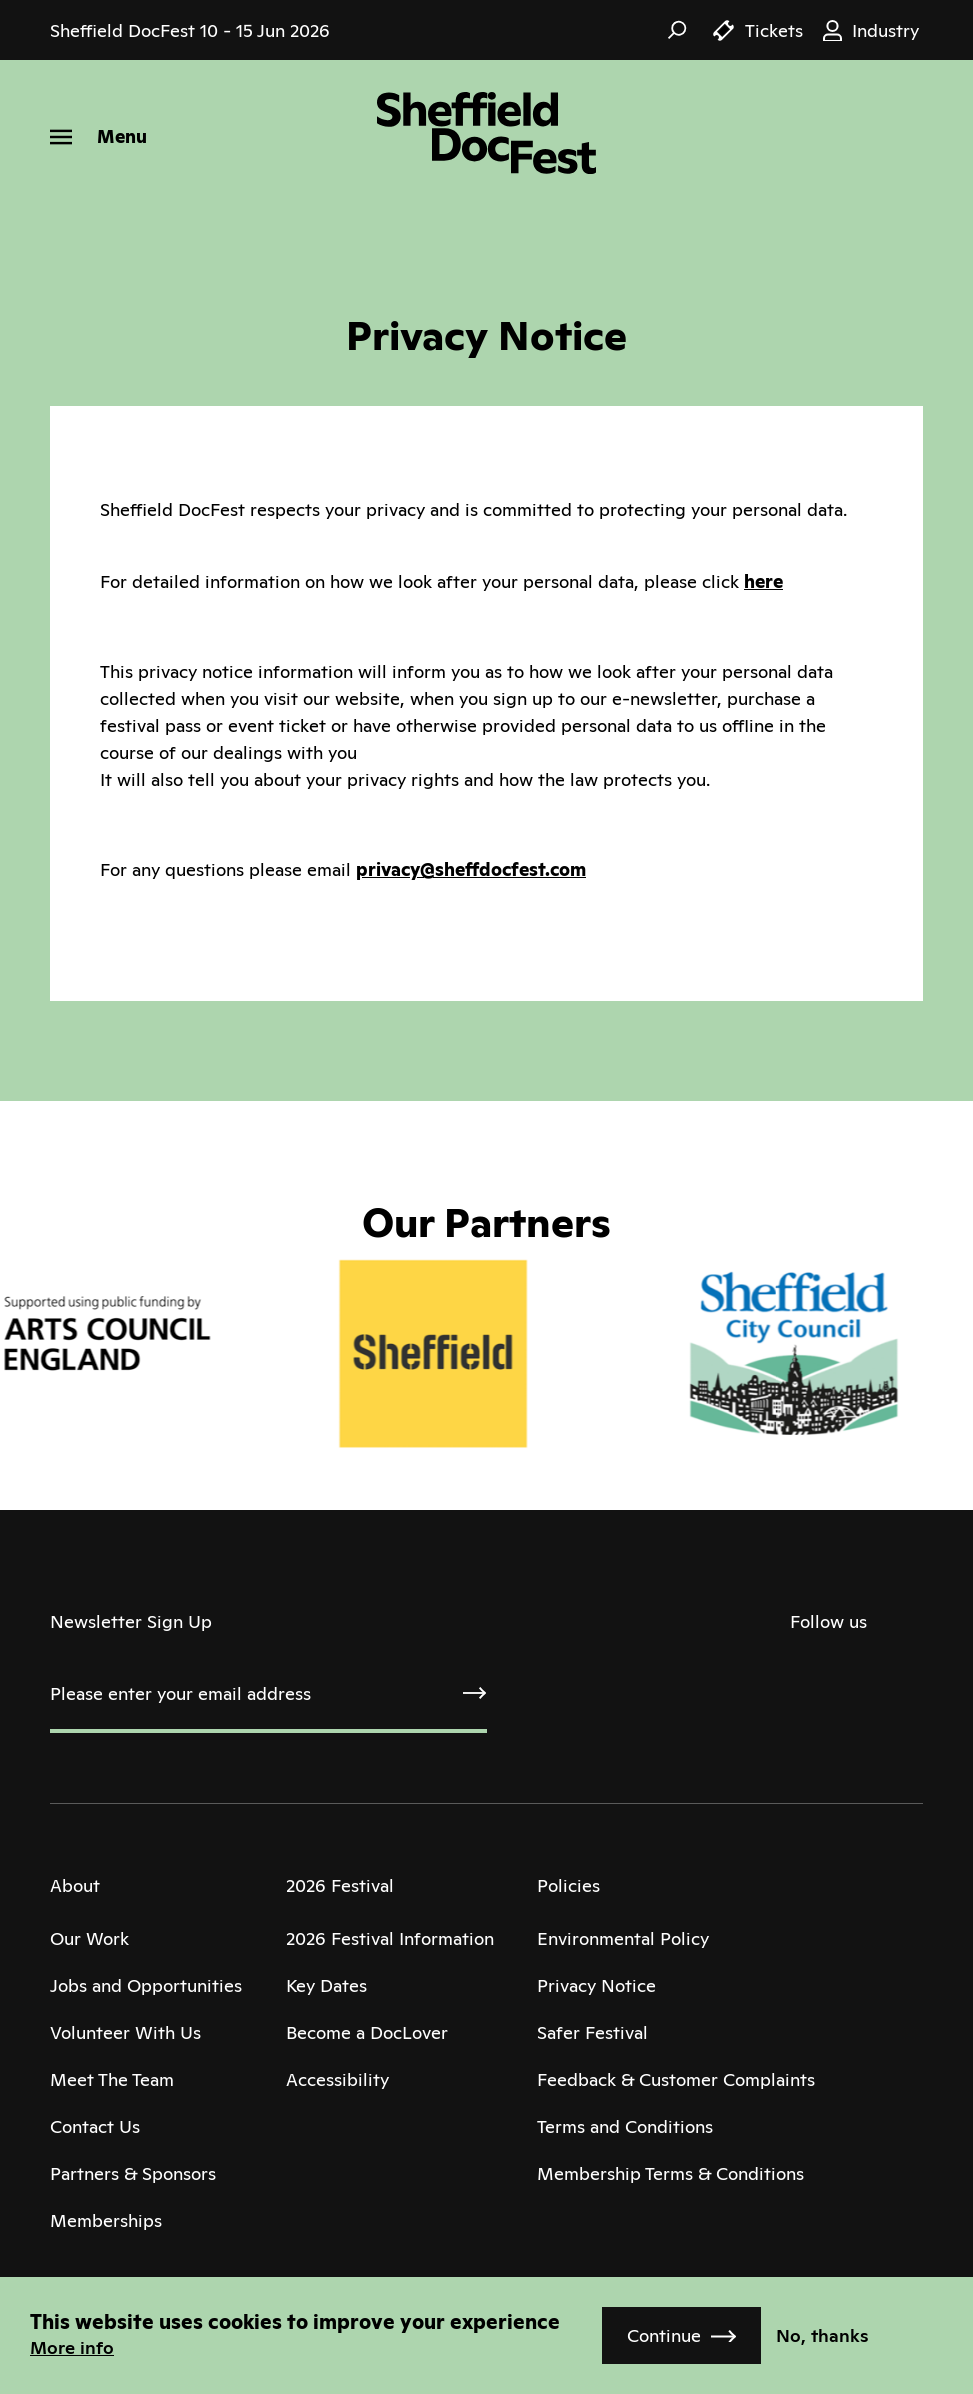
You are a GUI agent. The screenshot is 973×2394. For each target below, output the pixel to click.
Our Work (89, 1938)
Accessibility (337, 2079)
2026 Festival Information (390, 1938)
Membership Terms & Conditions (670, 2173)
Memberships (106, 2220)
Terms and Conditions (625, 2126)
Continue (664, 2335)
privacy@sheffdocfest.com (471, 869)
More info (72, 2347)
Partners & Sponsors (133, 2173)
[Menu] (98, 136)
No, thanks (822, 2335)
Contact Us (95, 2126)
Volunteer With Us (125, 2032)
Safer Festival (592, 2032)
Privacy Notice (596, 1985)
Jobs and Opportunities (146, 1985)
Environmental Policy (623, 1938)
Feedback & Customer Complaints (676, 2079)
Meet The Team (112, 2079)
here (763, 581)
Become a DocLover (367, 2032)
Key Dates (326, 1985)
